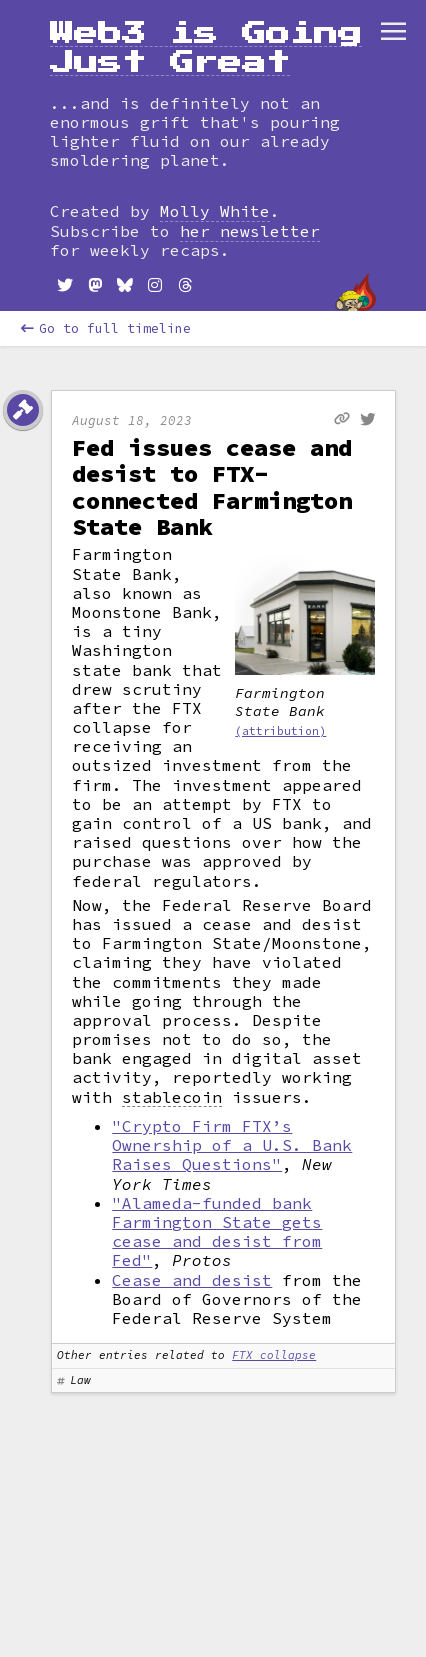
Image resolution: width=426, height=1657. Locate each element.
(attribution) (280, 731)
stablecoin (172, 1097)
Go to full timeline (106, 328)
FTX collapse (274, 1355)
